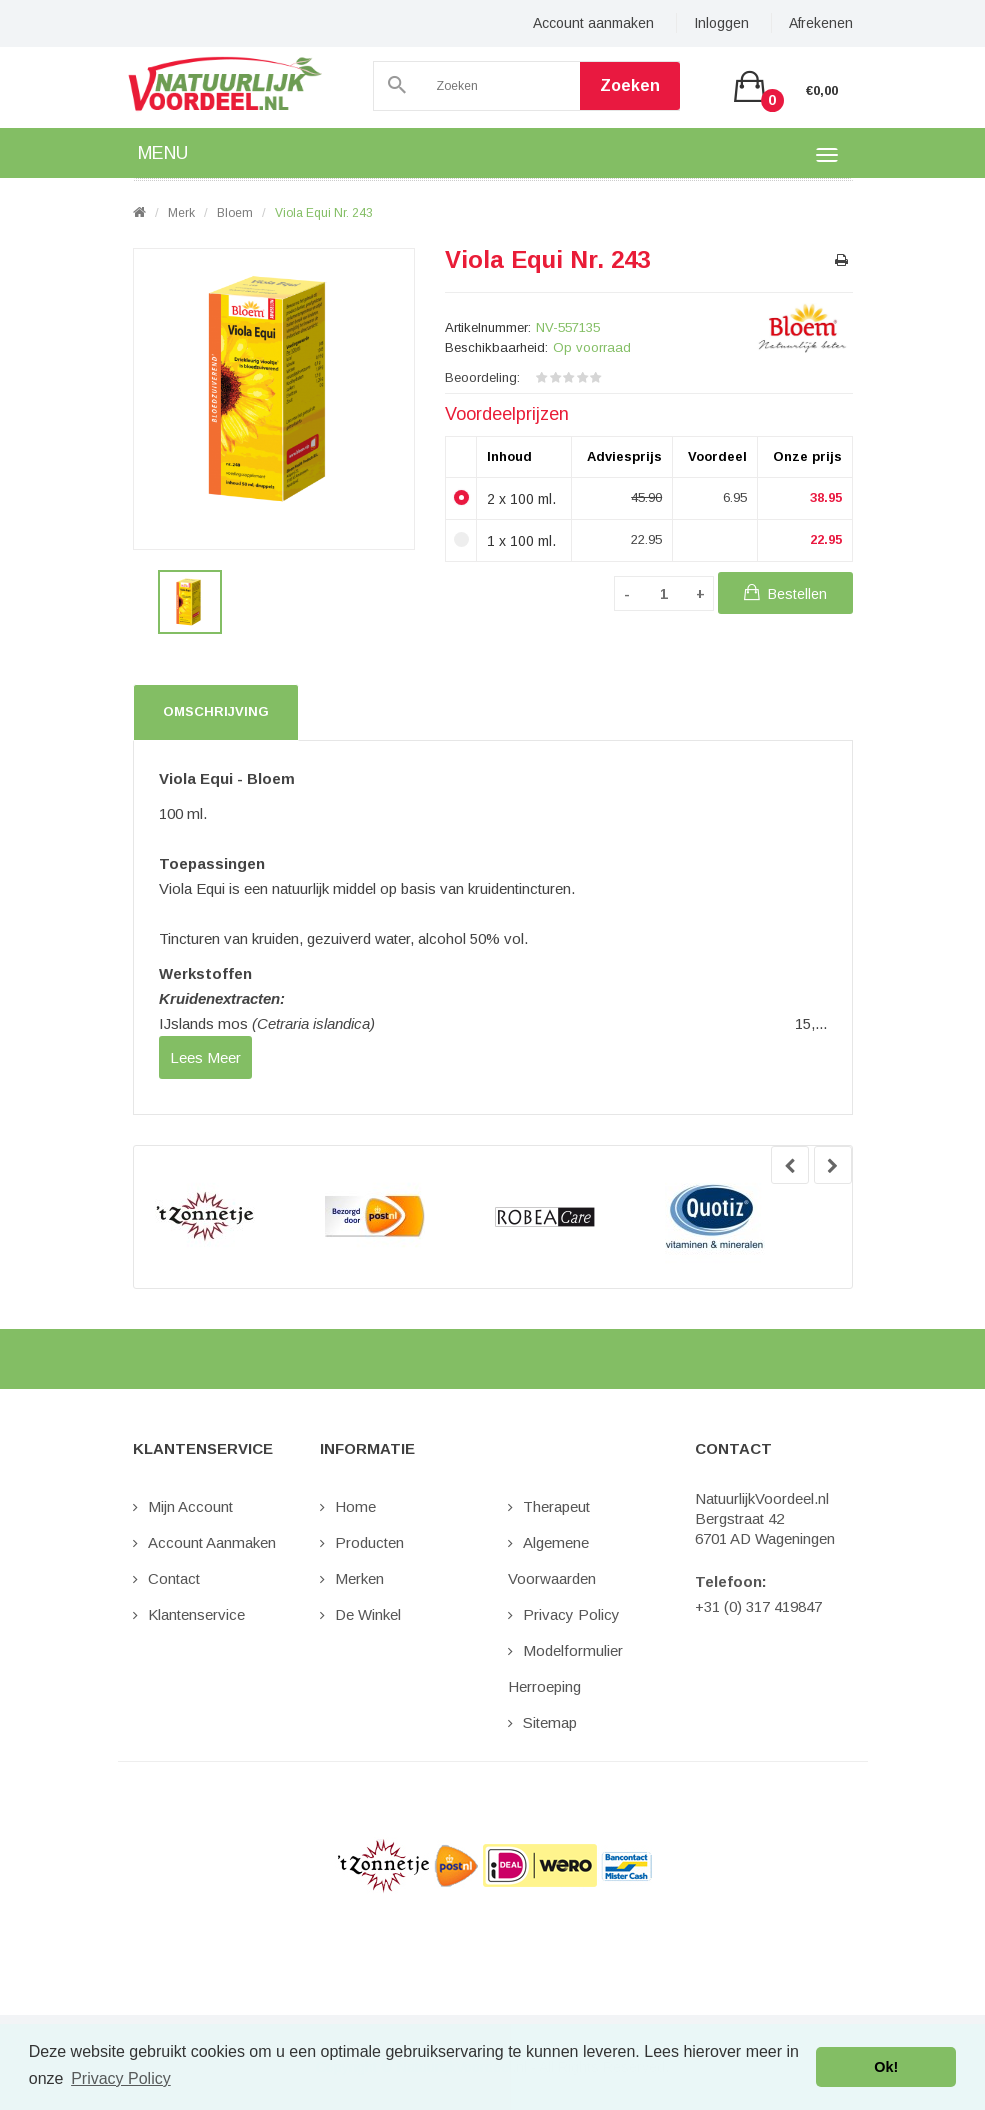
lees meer (205, 1057)
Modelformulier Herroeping (565, 1668)
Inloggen (721, 23)
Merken (359, 1578)
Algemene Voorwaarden (552, 1560)
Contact (174, 1578)
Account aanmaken (593, 23)
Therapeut (556, 1506)
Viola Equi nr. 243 (324, 213)
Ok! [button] (886, 2067)
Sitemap (550, 1722)
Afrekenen (821, 23)
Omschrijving (216, 711)
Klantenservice (196, 1614)
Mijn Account (190, 1506)
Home (355, 1506)
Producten (369, 1542)
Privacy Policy (571, 1614)
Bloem (235, 213)
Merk (181, 213)
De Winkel (368, 1614)
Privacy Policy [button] (121, 2078)
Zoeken (630, 85)
